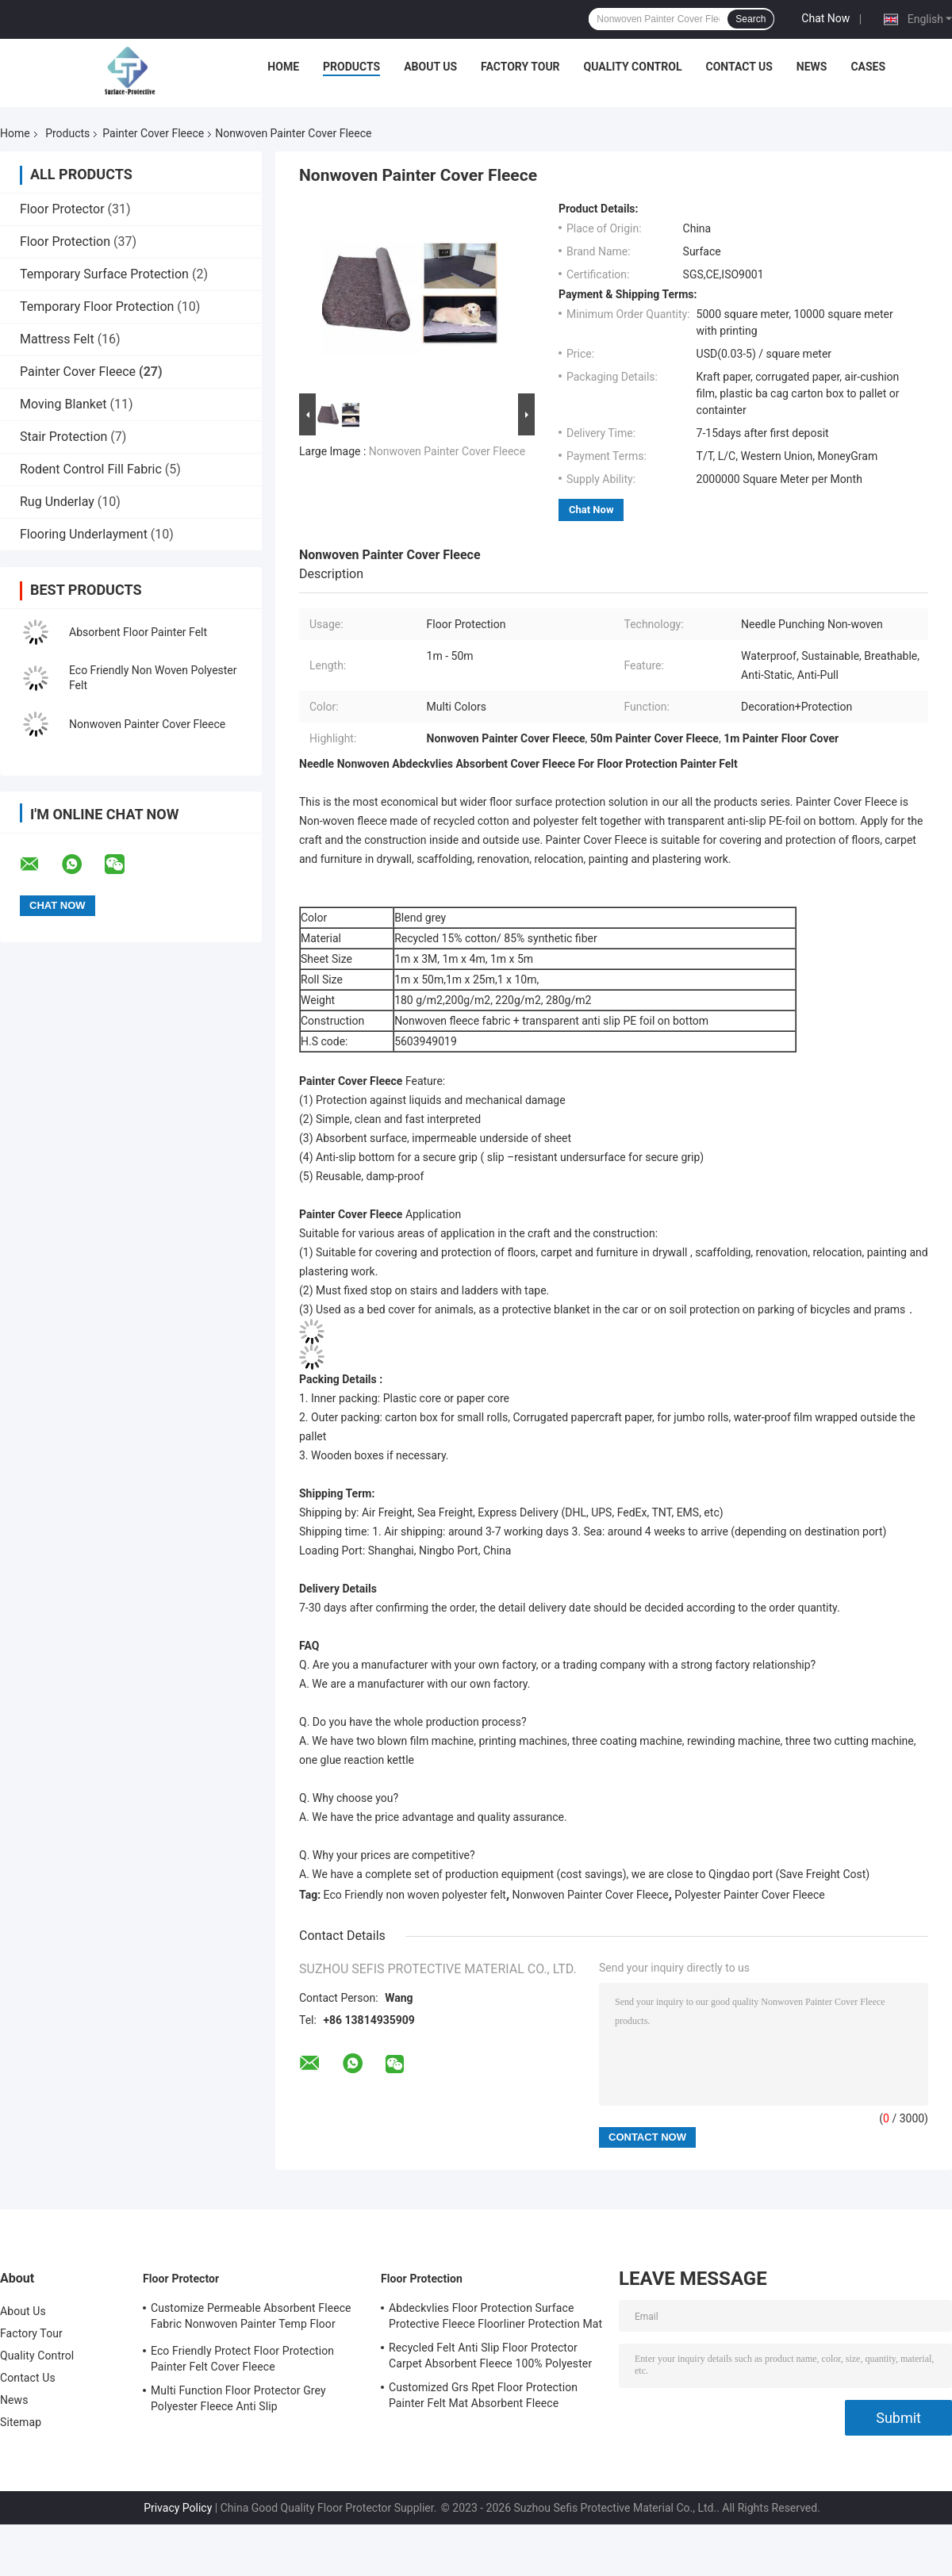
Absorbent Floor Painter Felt (139, 632)
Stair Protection (63, 436)
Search (750, 19)
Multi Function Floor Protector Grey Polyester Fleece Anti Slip (238, 2398)
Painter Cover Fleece (153, 133)
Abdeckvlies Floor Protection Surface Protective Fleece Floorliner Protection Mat (495, 2316)
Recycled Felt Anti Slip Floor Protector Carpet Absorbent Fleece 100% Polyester (490, 2355)
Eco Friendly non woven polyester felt (415, 1894)
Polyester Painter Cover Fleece (749, 1894)
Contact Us (738, 66)
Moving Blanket (63, 404)
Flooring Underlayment (84, 534)
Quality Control (633, 66)
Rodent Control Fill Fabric (91, 469)
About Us (430, 66)
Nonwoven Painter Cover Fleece (147, 724)
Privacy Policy (178, 2507)
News (812, 66)
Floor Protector (62, 209)
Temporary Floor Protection (97, 306)
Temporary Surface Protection (104, 274)
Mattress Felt (57, 339)
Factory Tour (520, 66)
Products (351, 66)
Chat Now (825, 18)
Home (283, 66)
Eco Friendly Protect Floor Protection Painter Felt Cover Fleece (242, 2358)
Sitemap (20, 2422)
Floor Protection (65, 241)
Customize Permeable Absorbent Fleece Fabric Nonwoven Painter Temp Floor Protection (251, 2318)
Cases (867, 66)
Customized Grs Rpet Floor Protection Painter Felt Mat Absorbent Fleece (483, 2395)
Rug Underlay (57, 501)
